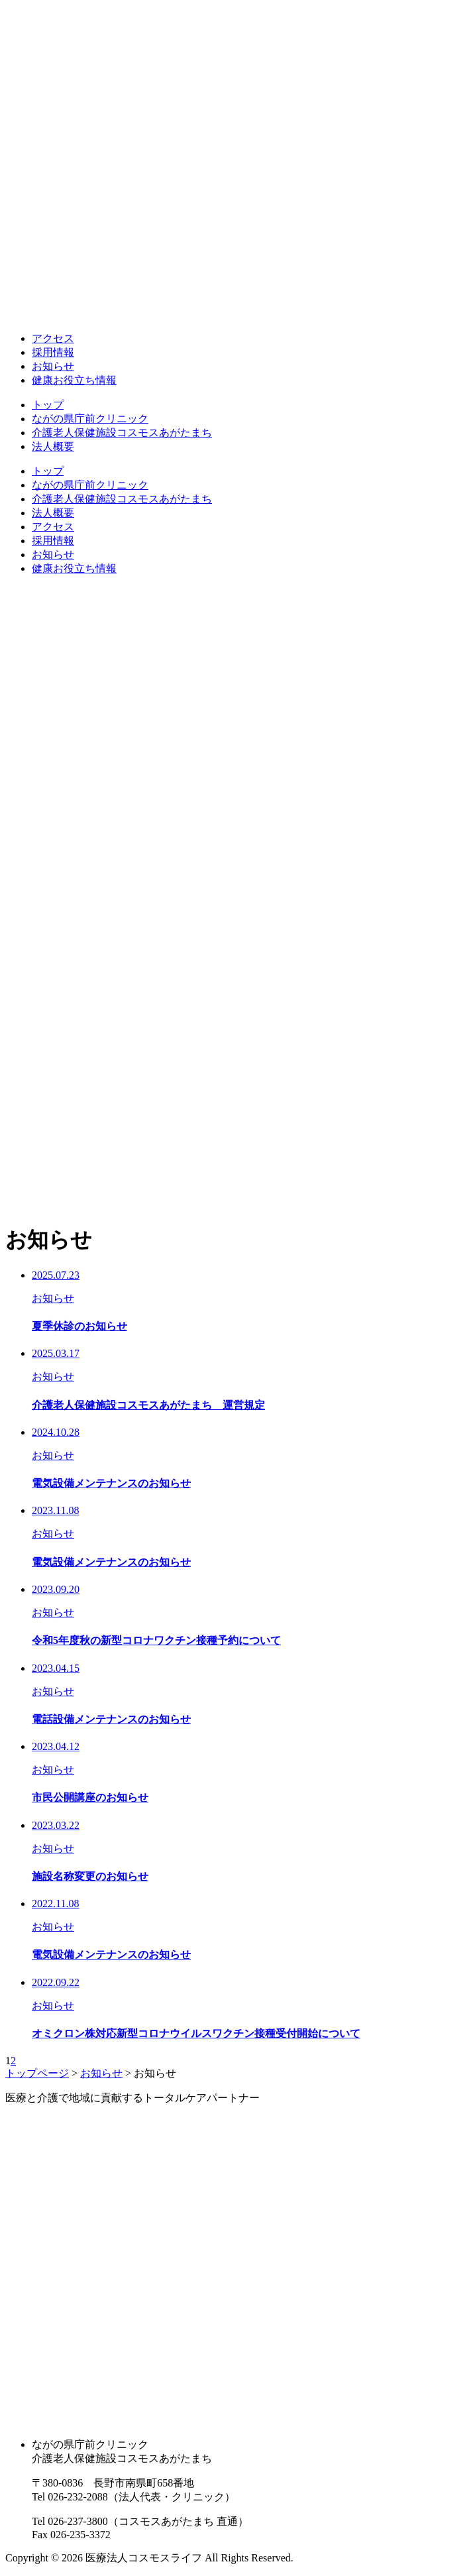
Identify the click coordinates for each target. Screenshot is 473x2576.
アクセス (53, 338)
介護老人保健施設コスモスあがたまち (122, 432)
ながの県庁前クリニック (90, 418)
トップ (48, 404)
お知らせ (53, 366)
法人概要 (53, 446)
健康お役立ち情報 (74, 380)
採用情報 (53, 352)
